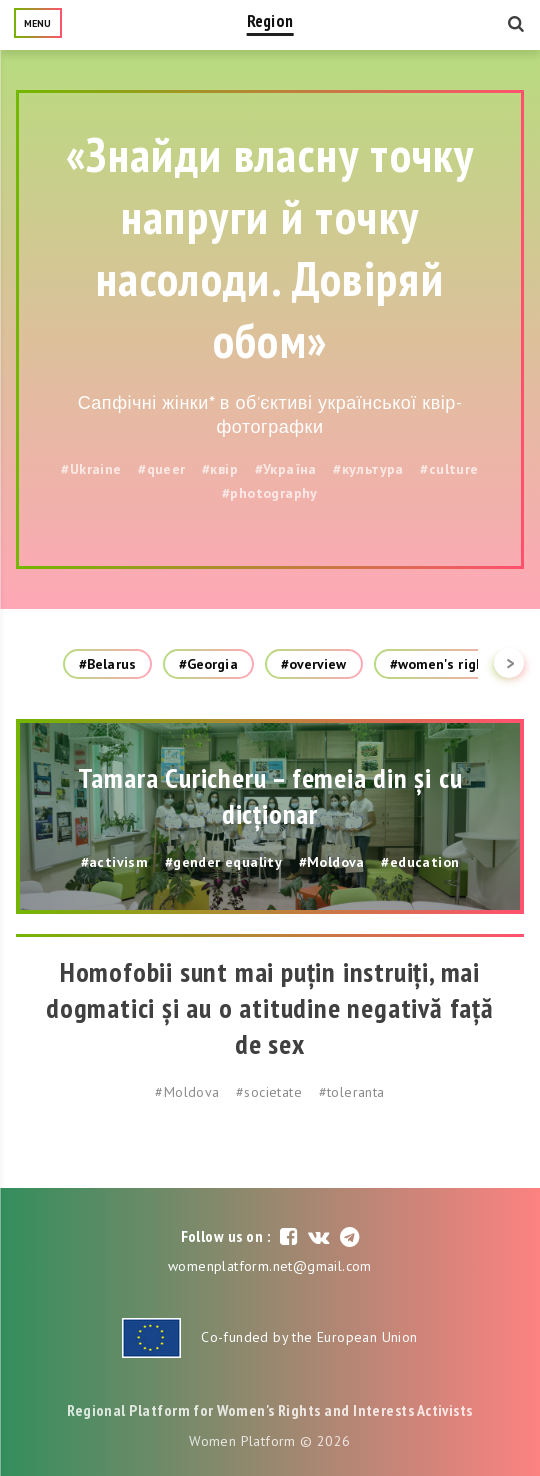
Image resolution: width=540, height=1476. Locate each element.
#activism (115, 862)
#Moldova (332, 862)
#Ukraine (91, 469)
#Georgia (208, 664)
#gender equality (223, 862)
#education (420, 862)
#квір (220, 469)
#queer (161, 469)
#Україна (286, 469)
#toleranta (352, 1092)
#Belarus (107, 664)
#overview (314, 664)
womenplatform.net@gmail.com (270, 1266)
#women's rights (444, 664)
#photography (270, 493)
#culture (449, 469)
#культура (368, 469)
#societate (269, 1092)
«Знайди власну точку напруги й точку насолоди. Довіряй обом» (270, 247)
